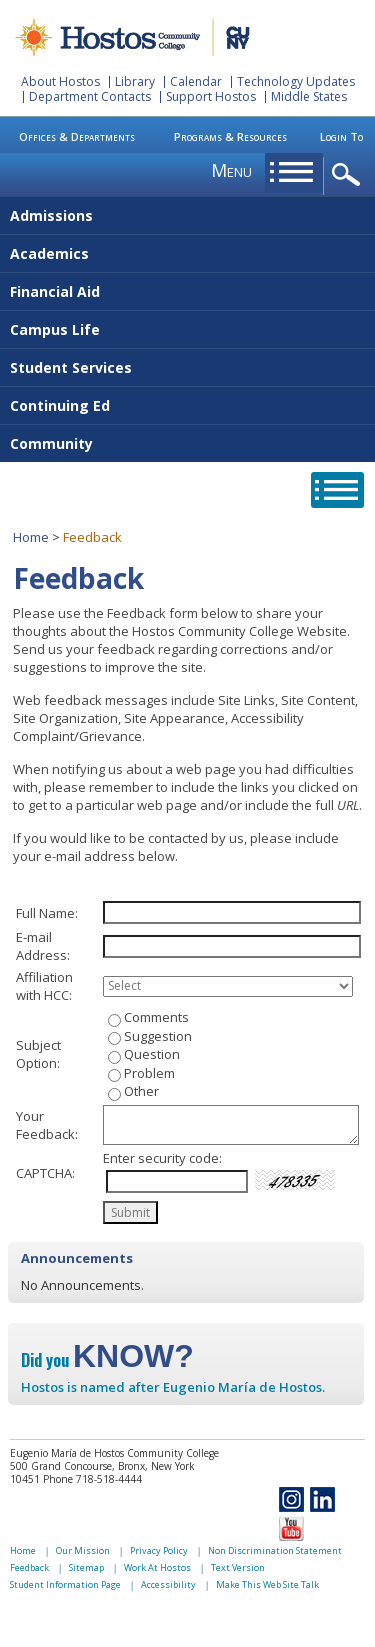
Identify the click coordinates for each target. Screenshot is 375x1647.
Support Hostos (211, 96)
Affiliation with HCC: (44, 986)
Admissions (51, 215)
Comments (156, 1017)
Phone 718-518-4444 (92, 1479)
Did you (107, 1360)
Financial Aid (55, 291)
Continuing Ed (60, 405)
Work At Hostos (157, 1567)
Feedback (29, 1567)
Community (51, 443)
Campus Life (55, 329)
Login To (341, 136)
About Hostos (60, 81)
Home (31, 537)
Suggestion (158, 1036)
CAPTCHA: (45, 1173)
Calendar (196, 81)
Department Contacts (90, 96)
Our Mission (83, 1550)
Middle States (309, 96)
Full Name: (47, 913)
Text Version (238, 1567)
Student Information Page (65, 1584)
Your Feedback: (47, 1125)
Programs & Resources (230, 136)
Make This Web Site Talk (267, 1584)
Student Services (71, 367)
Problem (149, 1073)
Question (152, 1054)
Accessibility (168, 1584)
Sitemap (86, 1567)
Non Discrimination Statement (275, 1550)
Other (141, 1091)
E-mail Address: (43, 946)
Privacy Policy (159, 1550)
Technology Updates (296, 81)
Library (135, 81)
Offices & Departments (77, 136)
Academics (49, 253)
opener (349, 175)
